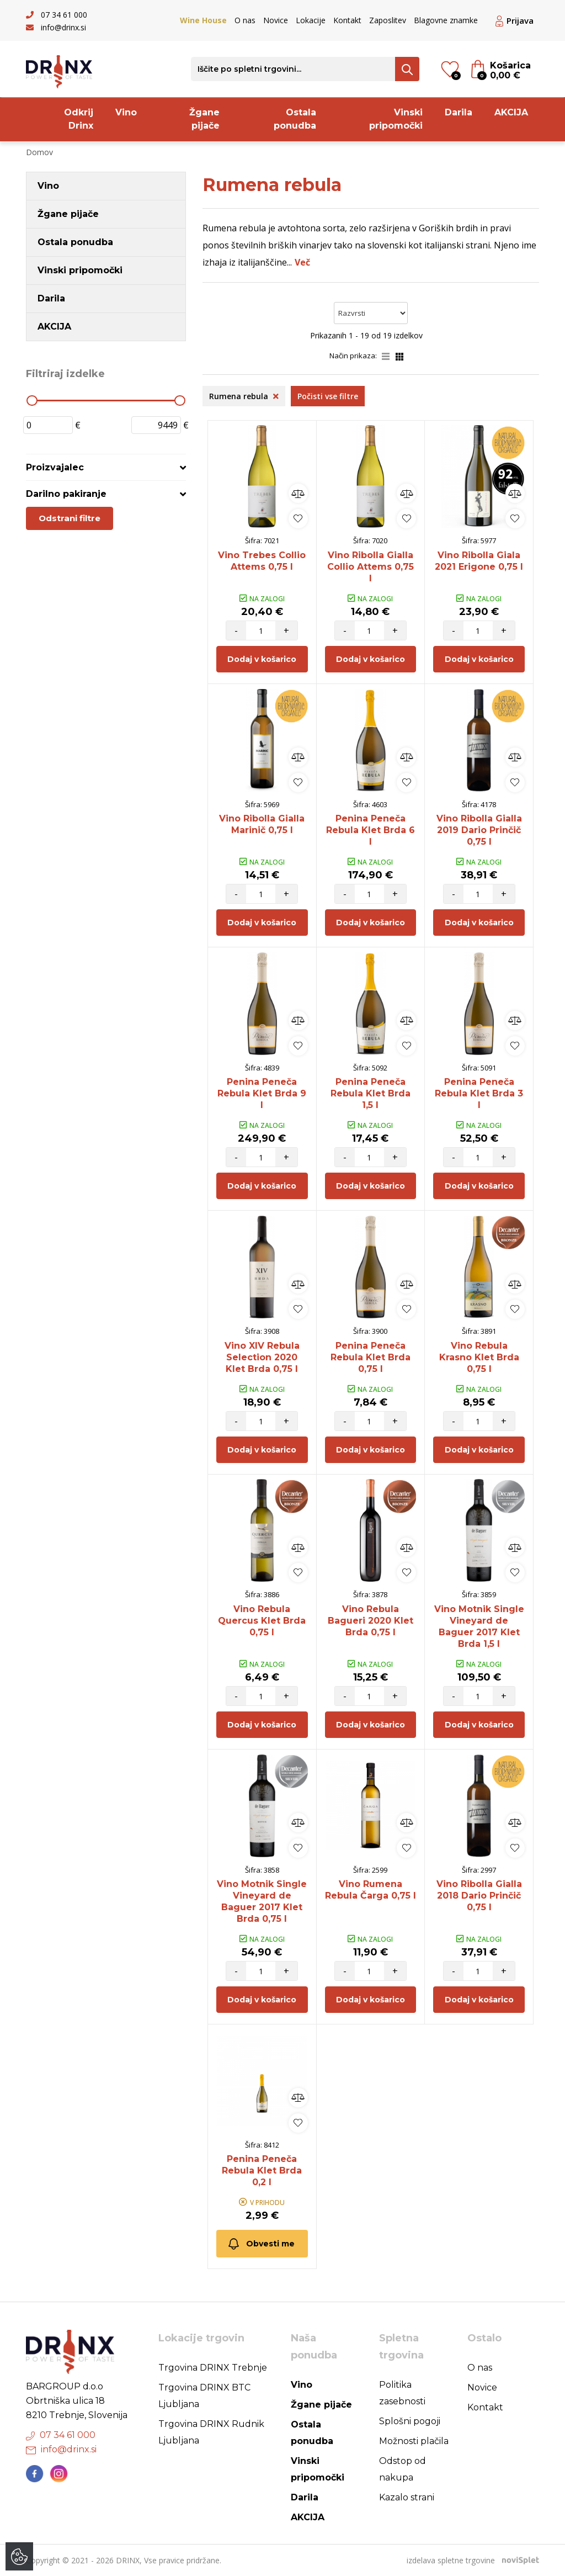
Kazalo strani (406, 2497)
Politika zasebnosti (402, 2393)
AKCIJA (511, 112)
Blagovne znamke (446, 20)
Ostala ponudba (295, 119)
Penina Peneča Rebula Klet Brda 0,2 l (262, 2170)
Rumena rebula (244, 396)
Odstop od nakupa (402, 2469)
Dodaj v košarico (261, 659)
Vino (126, 112)
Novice (275, 20)
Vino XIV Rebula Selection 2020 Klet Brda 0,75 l (262, 1357)
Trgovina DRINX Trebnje (212, 2367)
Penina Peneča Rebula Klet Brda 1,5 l (371, 1093)
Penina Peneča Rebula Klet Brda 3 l (479, 1093)
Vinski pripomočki (396, 119)
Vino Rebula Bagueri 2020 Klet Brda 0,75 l (370, 1620)
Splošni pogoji (409, 2421)
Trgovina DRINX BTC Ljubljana (204, 2395)
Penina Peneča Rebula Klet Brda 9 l (261, 1093)
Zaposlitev (387, 20)
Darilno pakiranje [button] (66, 494)
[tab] (106, 467)
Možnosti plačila (414, 2441)
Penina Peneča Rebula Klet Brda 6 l (370, 830)
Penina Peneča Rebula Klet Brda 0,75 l (371, 1357)
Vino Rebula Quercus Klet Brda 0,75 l (262, 1620)
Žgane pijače (204, 119)
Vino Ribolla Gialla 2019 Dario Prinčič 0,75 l (479, 830)
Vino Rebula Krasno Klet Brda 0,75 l (479, 1357)
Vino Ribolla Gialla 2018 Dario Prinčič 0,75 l (479, 1895)
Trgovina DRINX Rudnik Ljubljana (211, 2432)
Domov (39, 152)
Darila (458, 112)
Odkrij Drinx (78, 119)
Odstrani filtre (69, 518)
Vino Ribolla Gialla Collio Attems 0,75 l (370, 567)
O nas (244, 20)
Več (302, 262)
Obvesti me (261, 2244)
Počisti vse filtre (327, 396)
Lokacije (311, 20)
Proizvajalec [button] (55, 467)
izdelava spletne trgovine (451, 2560)
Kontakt (347, 20)
